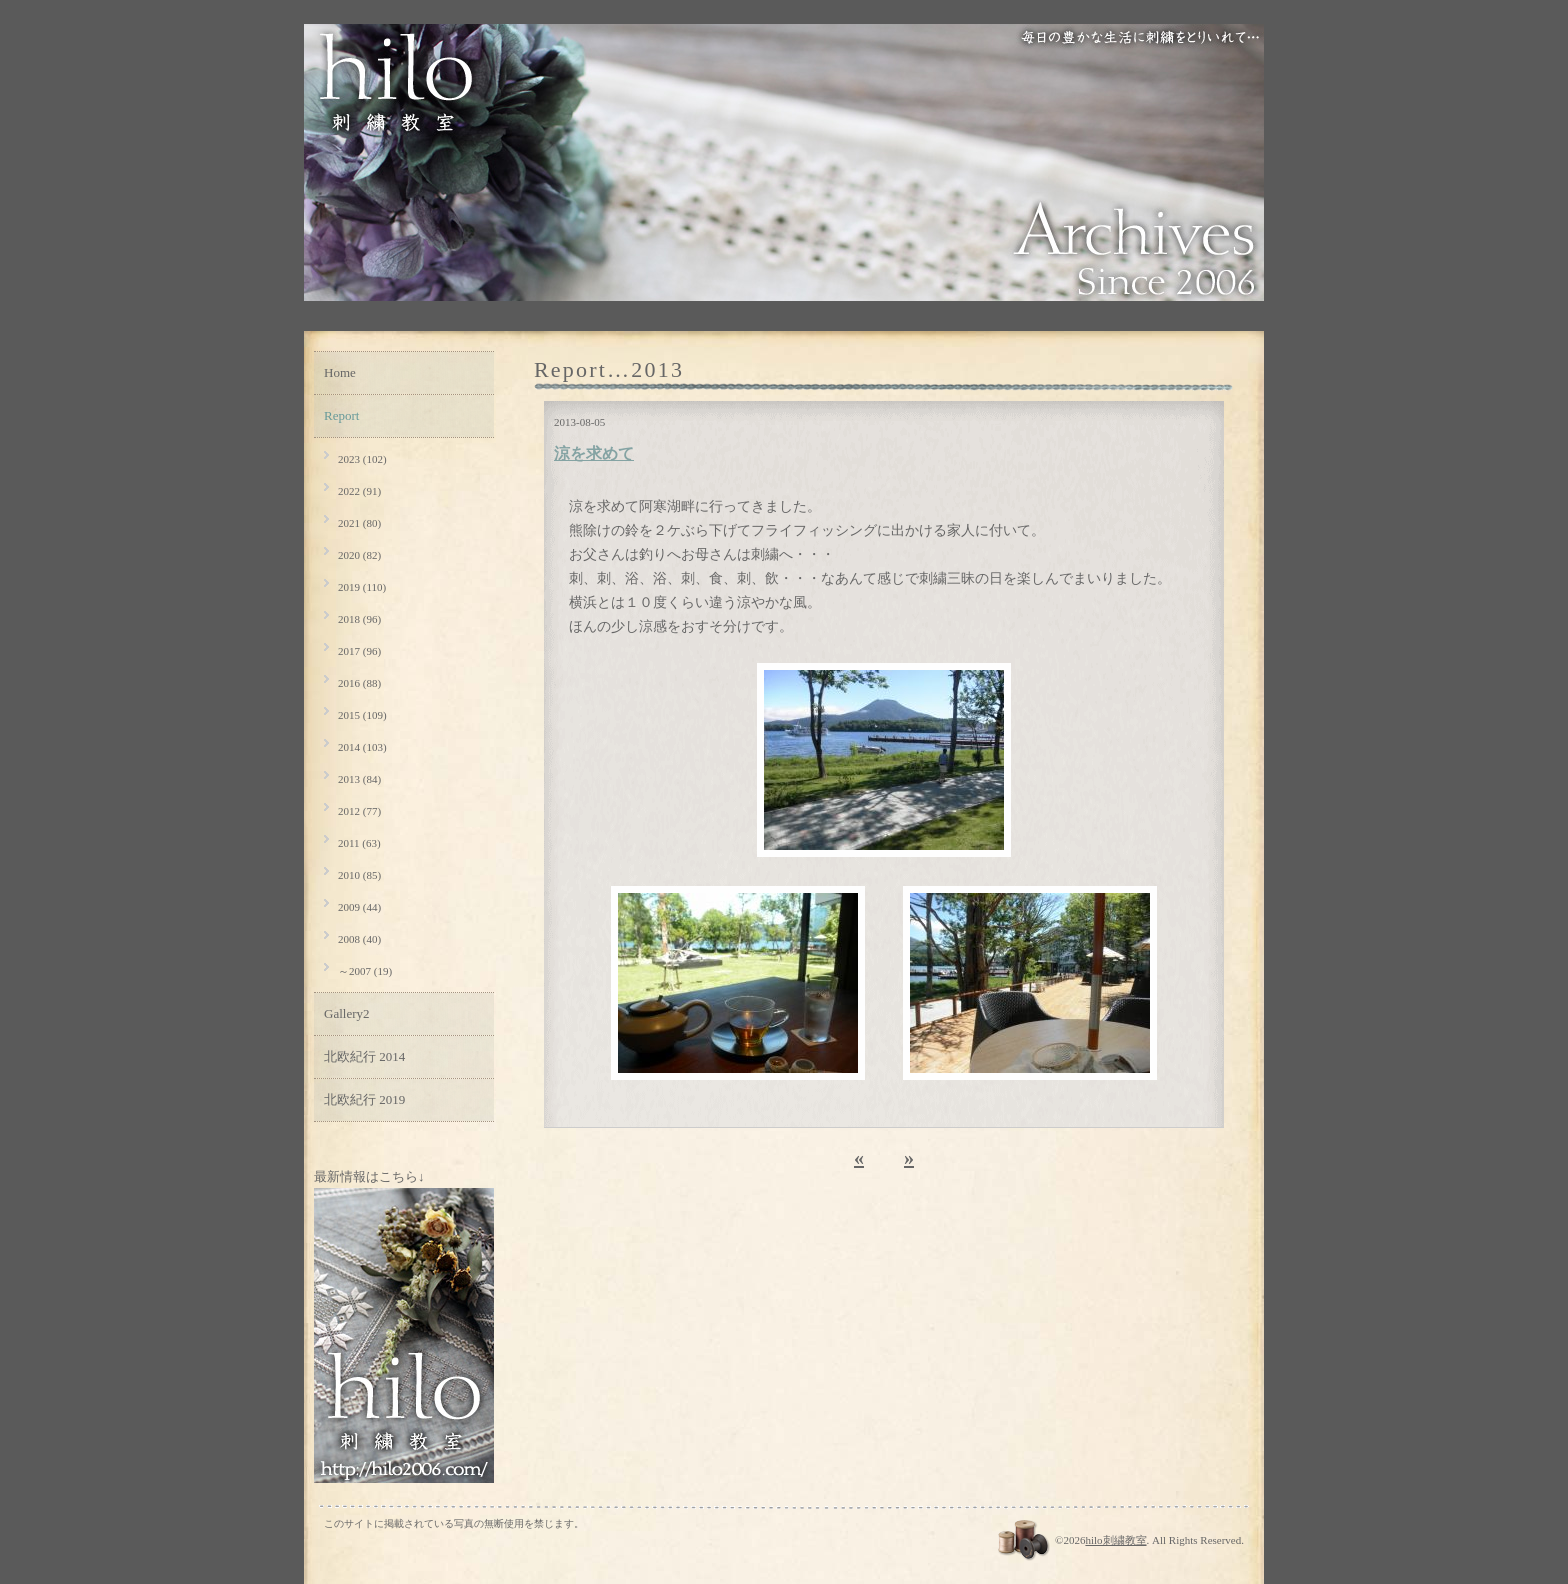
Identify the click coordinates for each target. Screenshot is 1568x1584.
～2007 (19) (365, 971)
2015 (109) (362, 715)
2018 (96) (359, 619)
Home (340, 372)
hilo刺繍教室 (1115, 1540)
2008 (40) (359, 939)
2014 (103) (362, 747)
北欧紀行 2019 (364, 1099)
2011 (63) (359, 843)
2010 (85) (359, 875)
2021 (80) (359, 523)
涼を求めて (594, 453)
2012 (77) (359, 811)
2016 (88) (359, 683)
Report (341, 415)
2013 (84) (359, 779)
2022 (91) (359, 491)
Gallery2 (346, 1013)
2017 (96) (359, 651)
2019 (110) (362, 587)
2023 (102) (362, 459)
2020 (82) (359, 555)
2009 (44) (359, 907)
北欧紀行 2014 (364, 1056)
